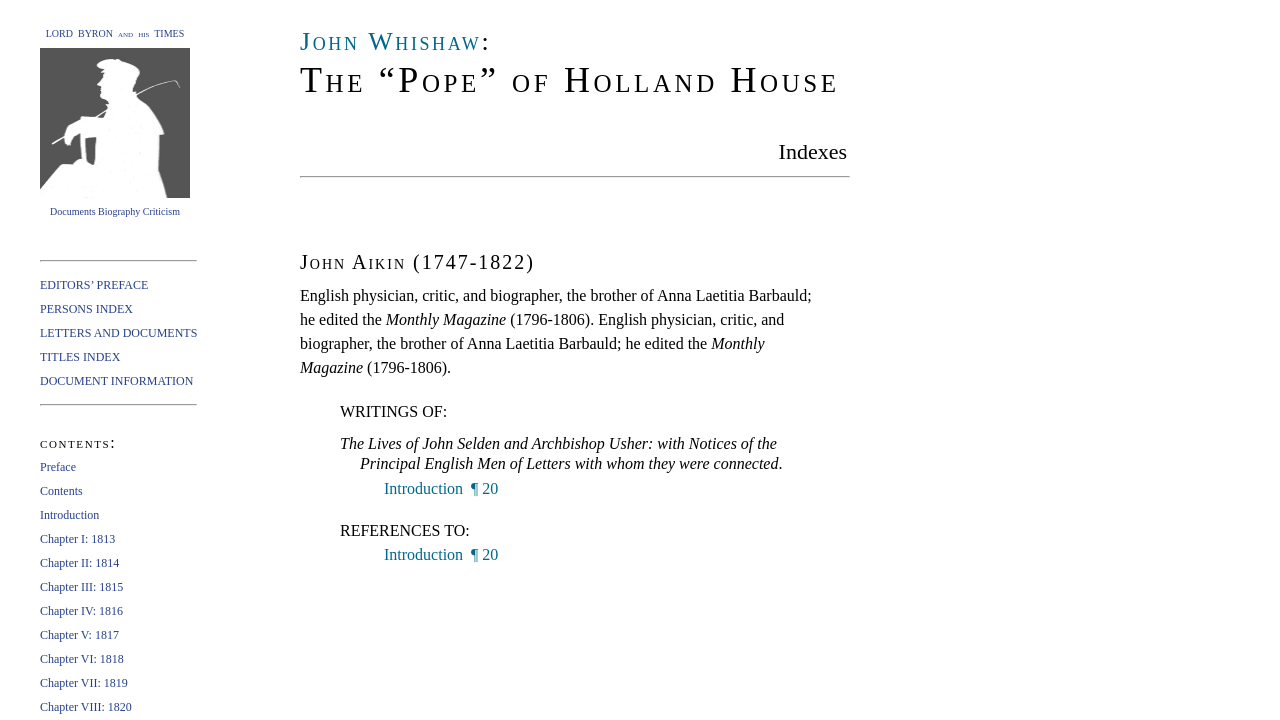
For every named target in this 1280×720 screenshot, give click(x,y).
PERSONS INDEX (86, 309)
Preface (58, 467)
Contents (61, 491)
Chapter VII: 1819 (84, 683)
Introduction (69, 515)
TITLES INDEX (80, 357)
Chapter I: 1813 (77, 539)
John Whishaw (390, 41)
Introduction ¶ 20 (439, 488)
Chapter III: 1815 (81, 587)
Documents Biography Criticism (115, 211)
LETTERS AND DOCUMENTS (118, 333)
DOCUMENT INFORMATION (116, 381)
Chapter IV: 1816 (81, 611)
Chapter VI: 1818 (82, 659)
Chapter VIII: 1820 (86, 707)
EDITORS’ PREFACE (94, 285)
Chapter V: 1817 (79, 635)
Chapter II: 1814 (79, 563)
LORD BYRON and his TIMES (115, 33)
